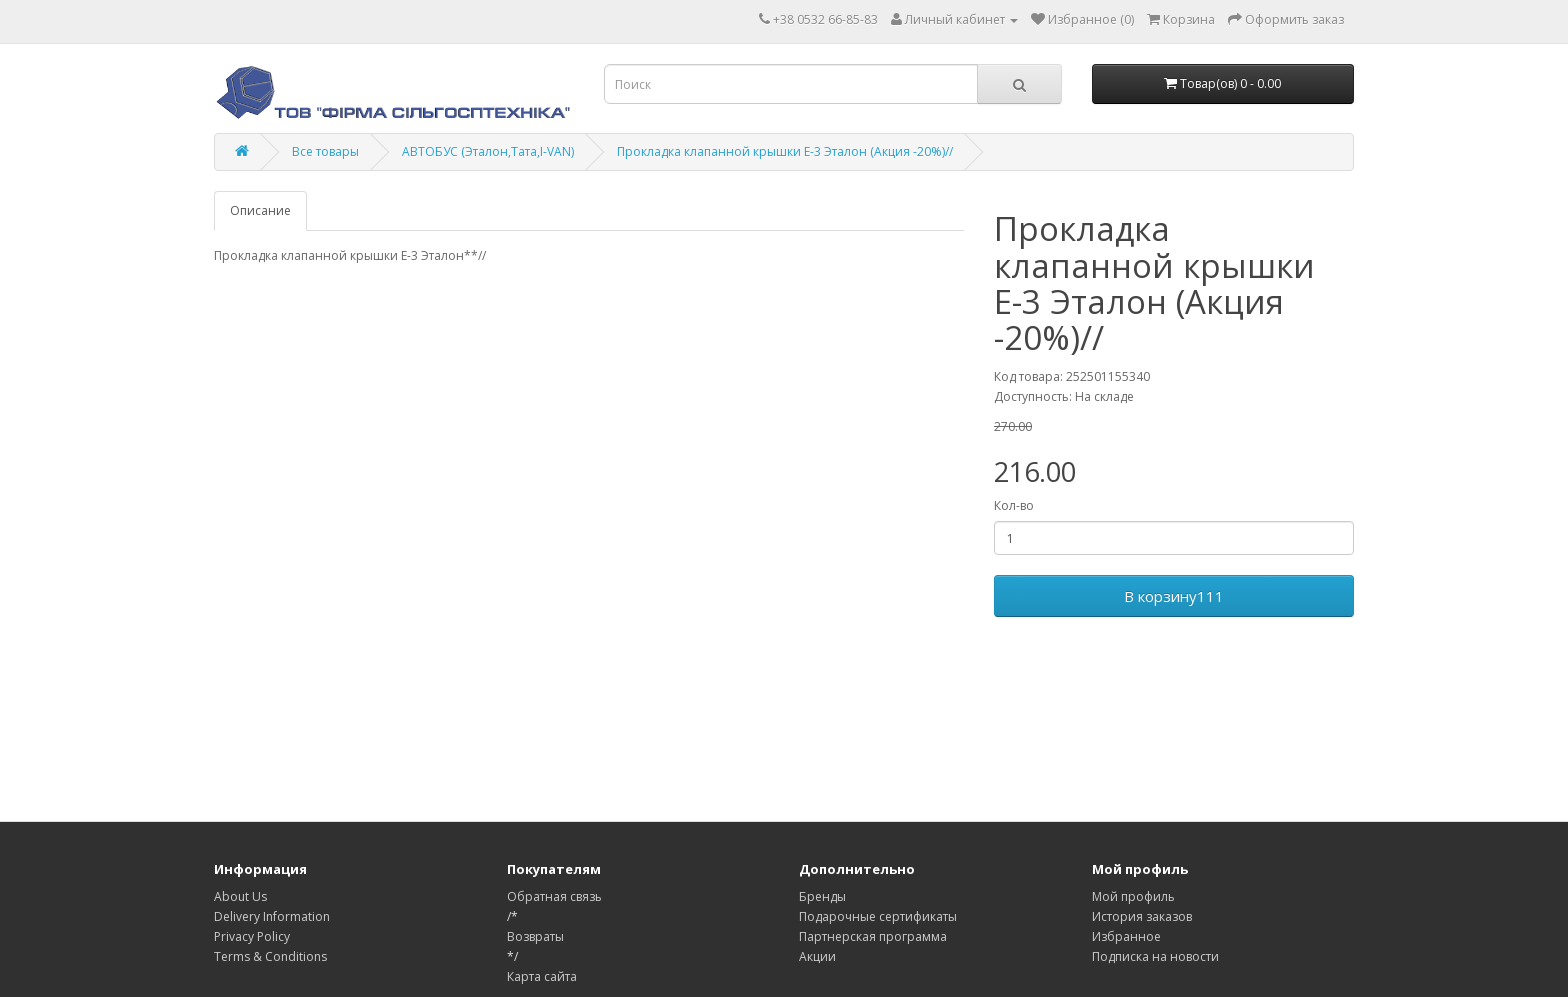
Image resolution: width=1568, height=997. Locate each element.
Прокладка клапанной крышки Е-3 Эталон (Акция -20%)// (785, 151)
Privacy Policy (252, 936)
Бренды (822, 896)
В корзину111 (1174, 596)
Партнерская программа (873, 936)
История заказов (1142, 916)
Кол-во (1014, 505)
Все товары (325, 151)
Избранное (1126, 936)
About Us (240, 896)
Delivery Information (272, 916)
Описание (260, 210)
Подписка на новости (1155, 956)
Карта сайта (542, 976)
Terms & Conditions (270, 956)
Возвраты (535, 936)
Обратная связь (554, 896)
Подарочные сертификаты (878, 916)
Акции (817, 956)
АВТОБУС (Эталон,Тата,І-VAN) (488, 151)
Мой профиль (1133, 896)
